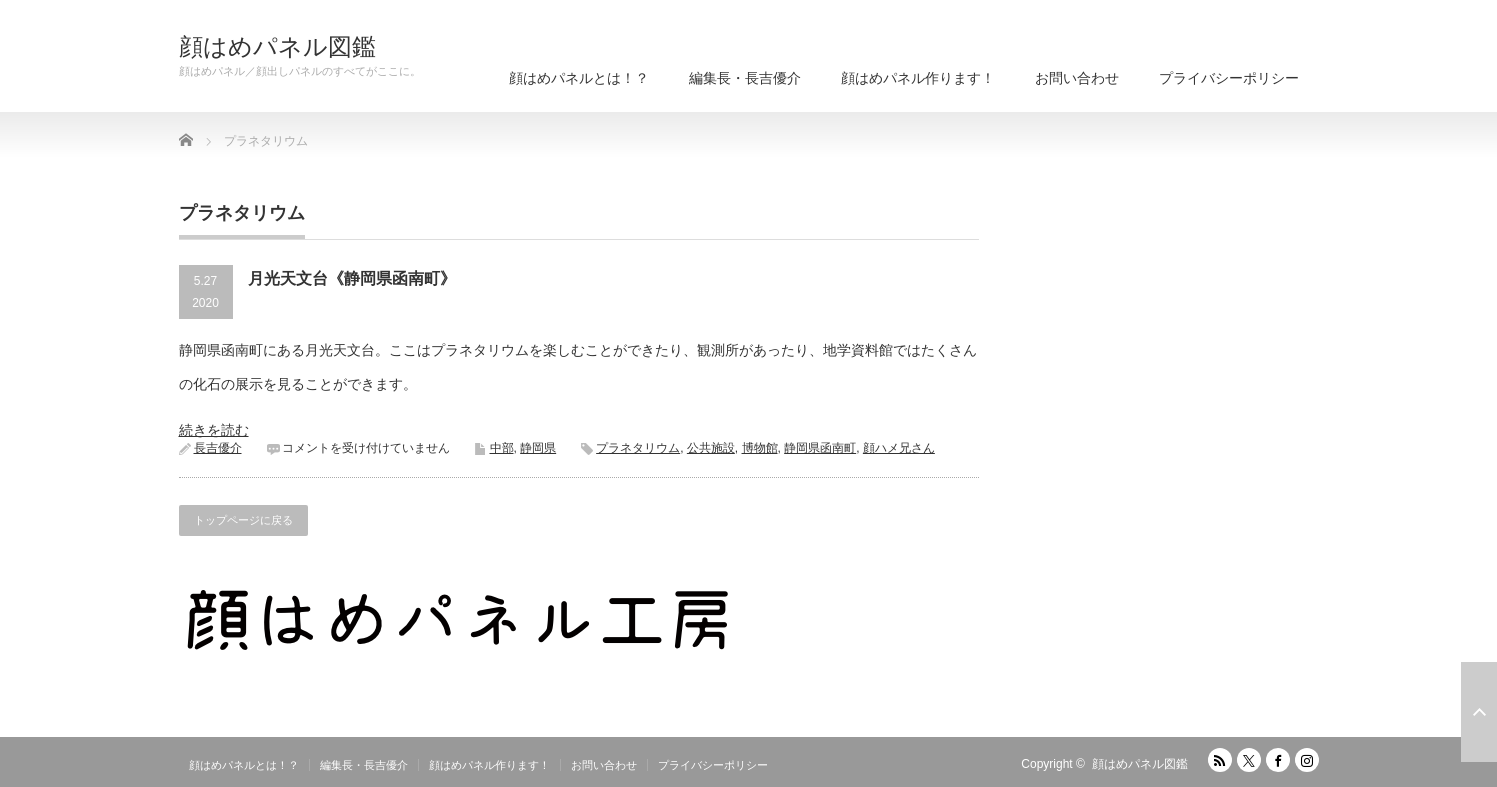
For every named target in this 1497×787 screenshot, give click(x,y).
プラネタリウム (638, 448)
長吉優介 (218, 448)
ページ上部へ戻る (1479, 712)
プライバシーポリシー (1229, 78)
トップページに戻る (243, 520)
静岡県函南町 (820, 448)
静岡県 (538, 448)
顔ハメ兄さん (899, 448)
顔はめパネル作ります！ (918, 78)
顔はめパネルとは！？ (579, 78)
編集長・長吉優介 (745, 78)
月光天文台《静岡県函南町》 (352, 278)
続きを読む (214, 430)
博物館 (760, 448)
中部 (502, 448)
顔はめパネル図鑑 (277, 47)
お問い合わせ (1077, 78)
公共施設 (711, 448)
